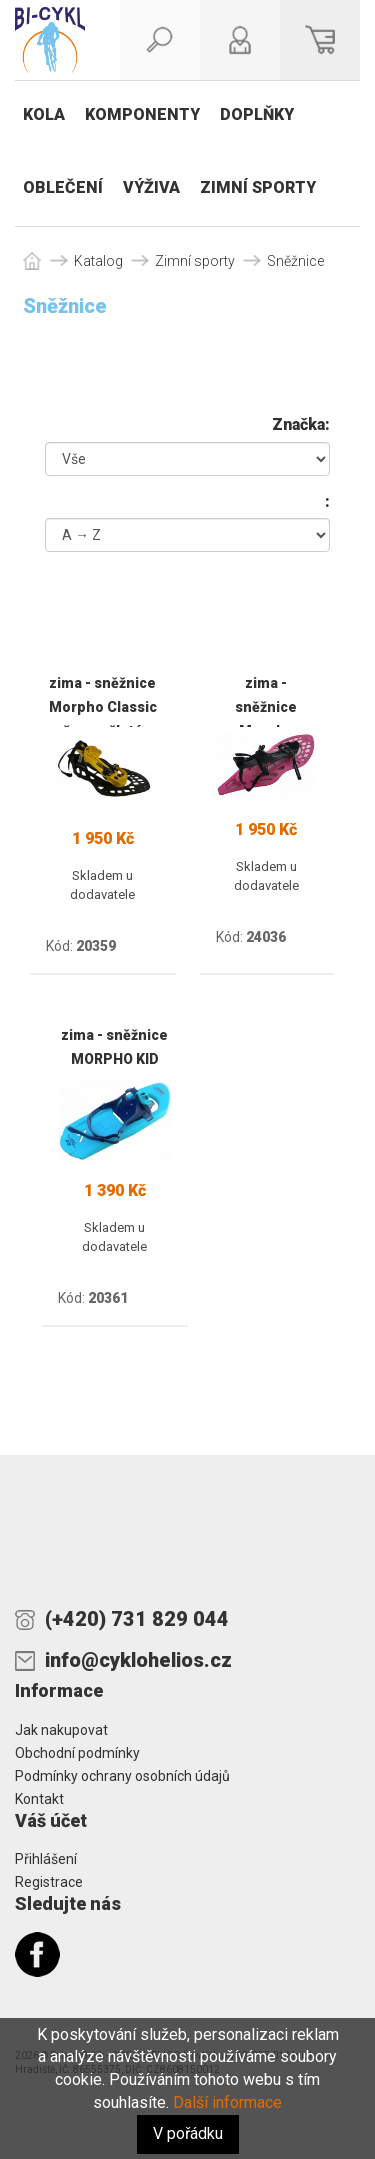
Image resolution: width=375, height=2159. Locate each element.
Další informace (227, 2102)
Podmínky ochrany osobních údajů (122, 1776)
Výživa (151, 187)
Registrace (49, 1882)
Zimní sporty (258, 187)
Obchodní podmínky (77, 1753)
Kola (44, 114)
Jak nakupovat (61, 1730)
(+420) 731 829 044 (137, 1619)
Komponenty (142, 114)
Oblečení (63, 187)
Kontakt (39, 1799)
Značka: (301, 424)
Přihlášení (46, 1859)
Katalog (98, 261)
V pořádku (188, 2133)
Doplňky (257, 114)
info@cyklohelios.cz (138, 1660)
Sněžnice (295, 261)
